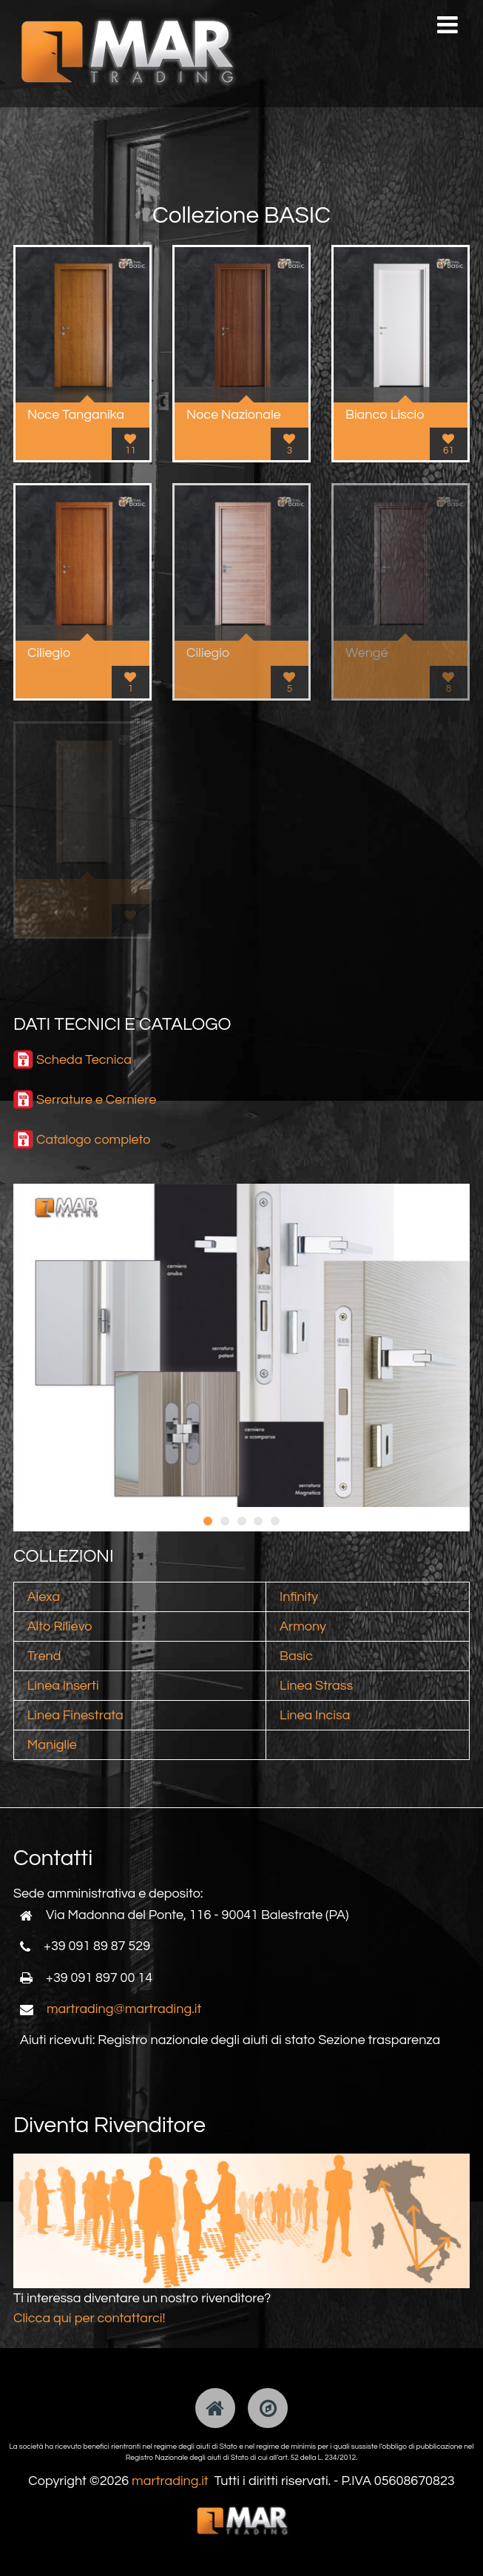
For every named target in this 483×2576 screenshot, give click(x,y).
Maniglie (52, 1745)
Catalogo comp (82, 1140)
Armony (303, 1626)
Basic (296, 1656)
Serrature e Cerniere (96, 1100)
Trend (44, 1656)
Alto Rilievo (59, 1626)
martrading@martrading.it (124, 2009)
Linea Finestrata (75, 1715)
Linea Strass (316, 1686)
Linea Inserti (63, 1686)
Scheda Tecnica (84, 1060)
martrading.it (170, 2481)
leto (140, 1140)
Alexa (43, 1597)
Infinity (299, 1597)
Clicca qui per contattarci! (89, 2318)
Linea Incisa (315, 1715)
